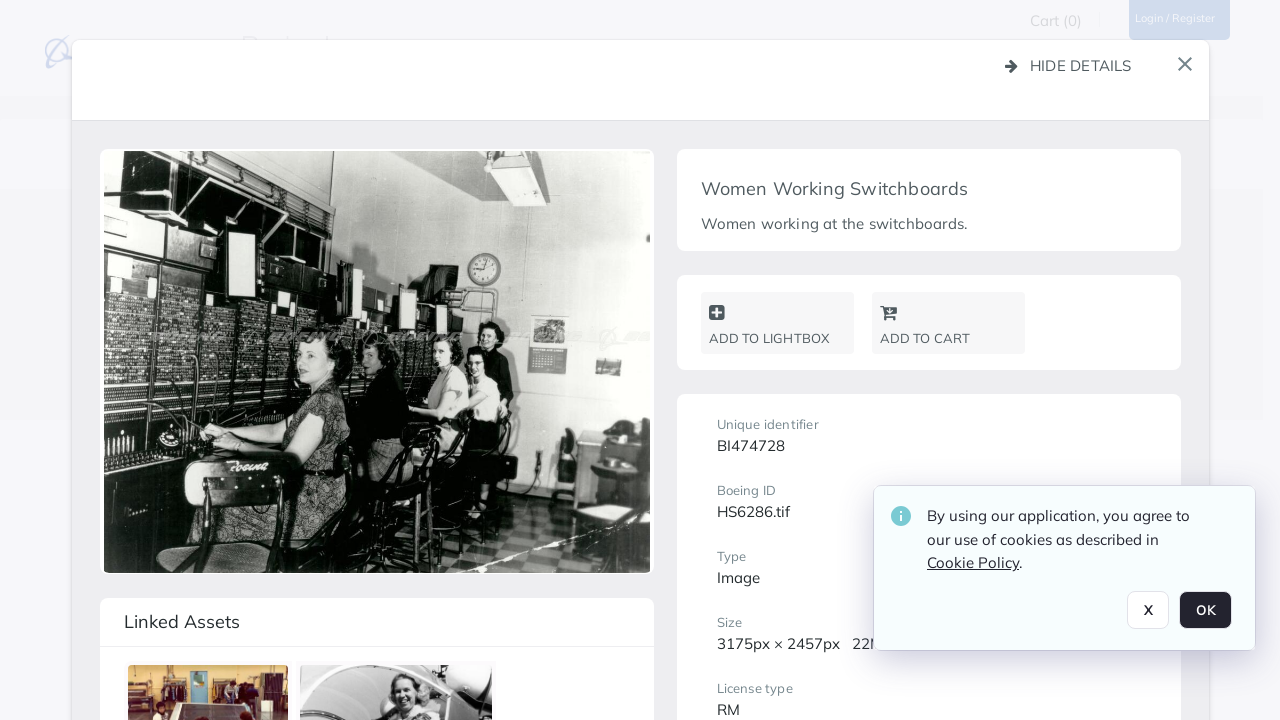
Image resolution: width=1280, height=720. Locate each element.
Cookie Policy (973, 562)
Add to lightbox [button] (769, 325)
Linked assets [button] (182, 621)
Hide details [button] (1068, 65)
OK (1205, 610)
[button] (1185, 64)
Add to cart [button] (925, 325)
